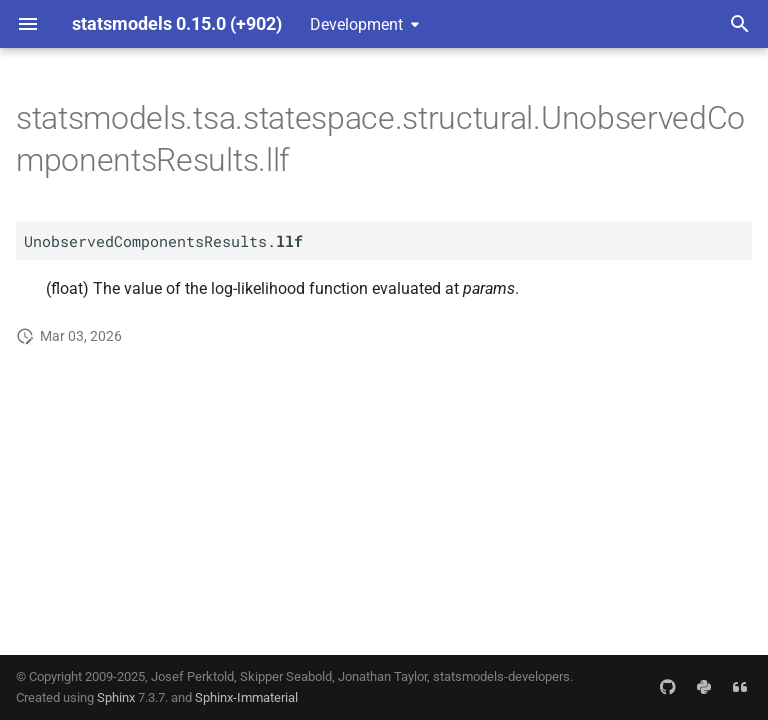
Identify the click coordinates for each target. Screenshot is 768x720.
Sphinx (116, 697)
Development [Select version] (356, 24)
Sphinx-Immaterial (246, 697)
